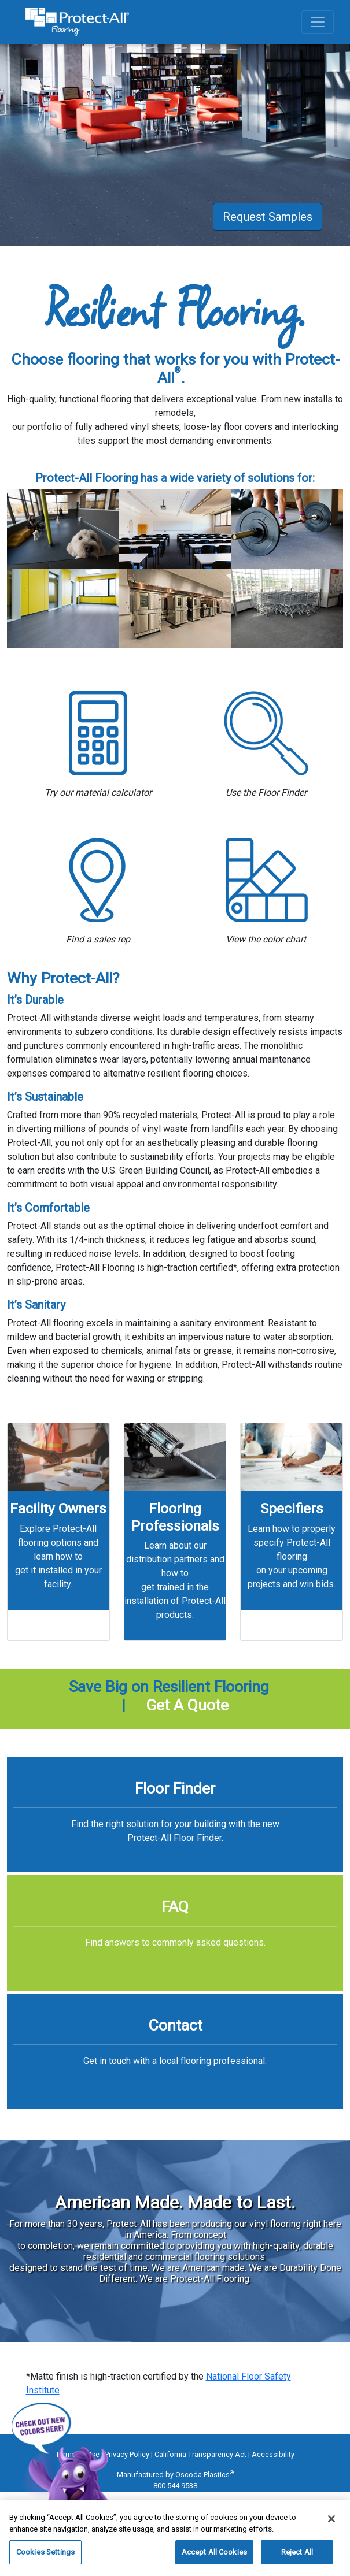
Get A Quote (187, 1705)
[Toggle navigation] (317, 22)
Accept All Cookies (214, 2552)
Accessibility (273, 2454)
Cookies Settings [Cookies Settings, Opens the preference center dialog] (45, 2552)
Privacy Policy (127, 2454)
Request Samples (267, 217)
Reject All (297, 2552)
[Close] (331, 2519)
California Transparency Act (200, 2454)
